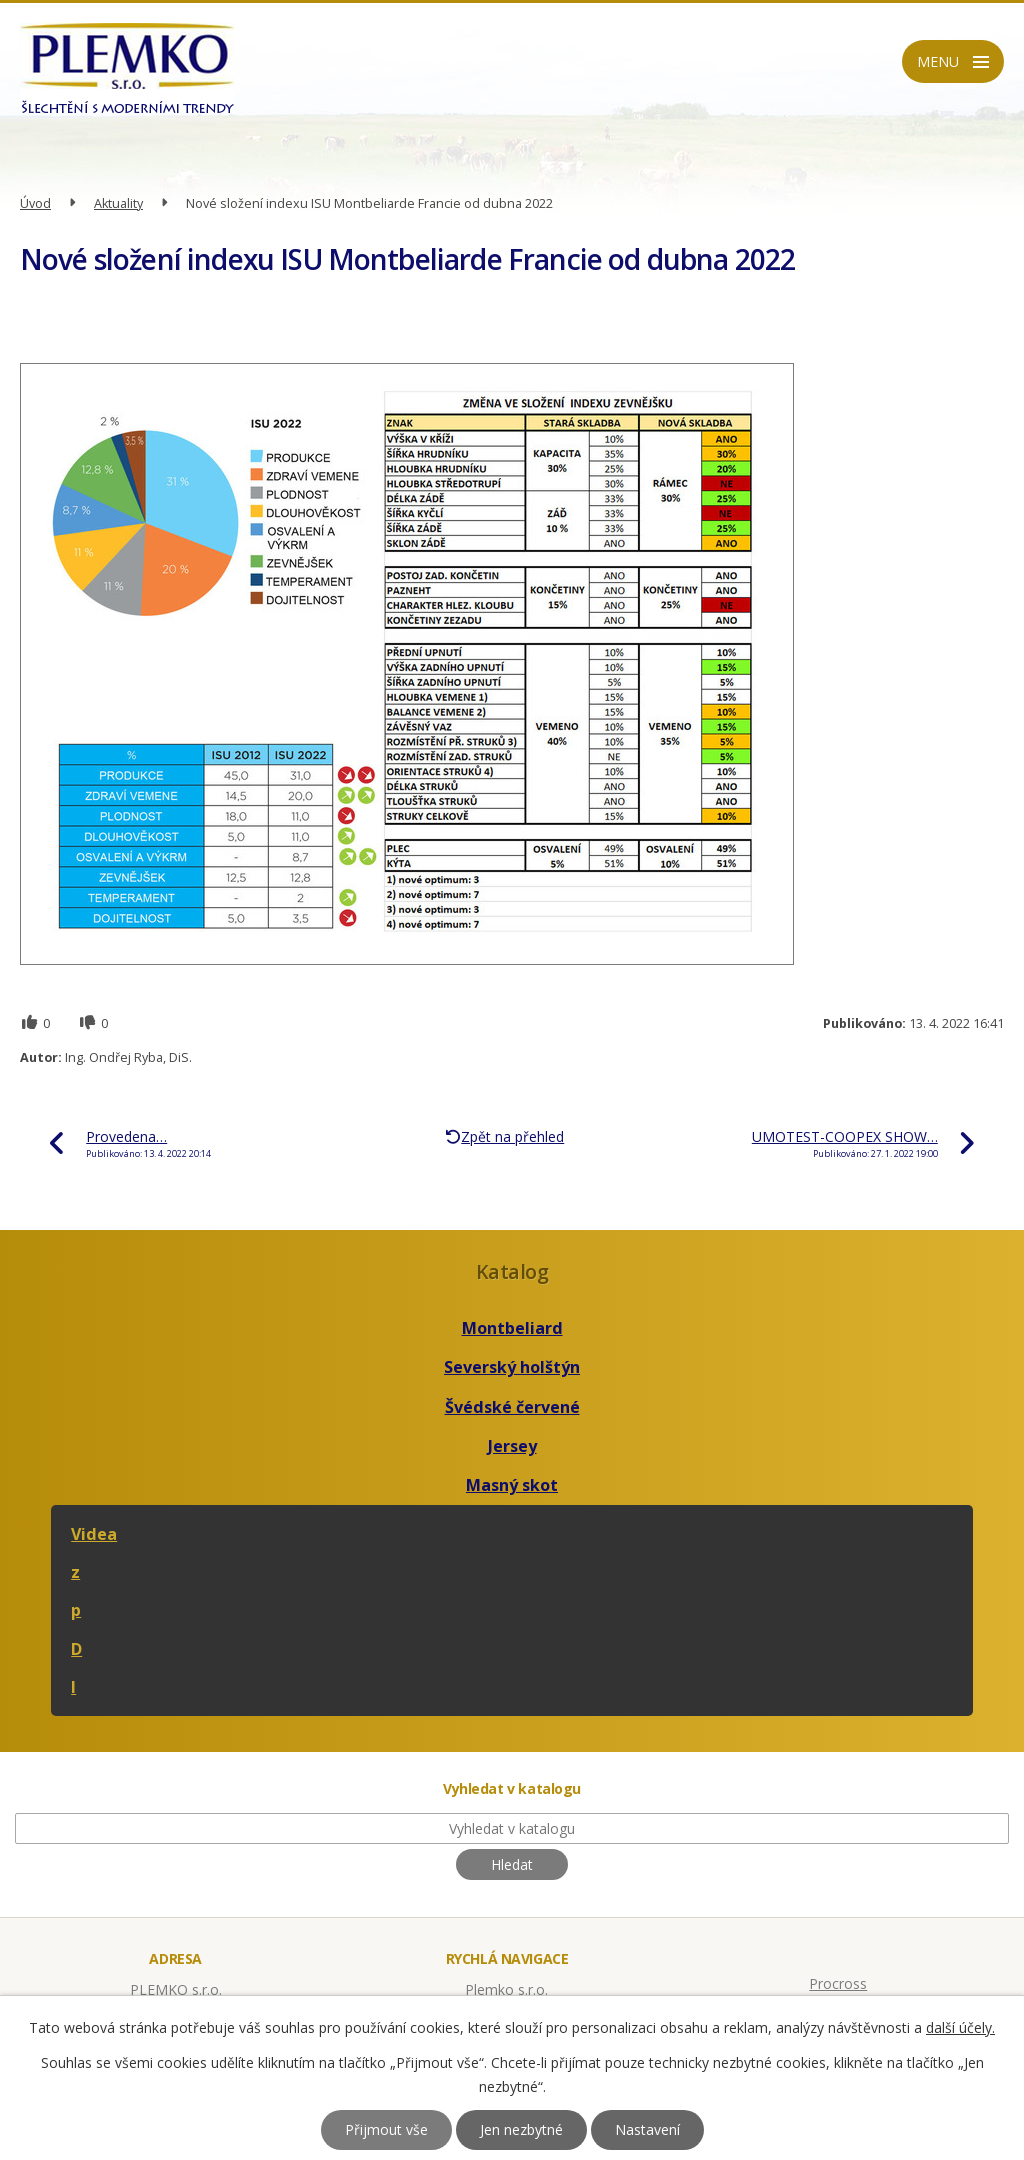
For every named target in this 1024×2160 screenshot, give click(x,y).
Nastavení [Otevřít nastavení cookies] (647, 2129)
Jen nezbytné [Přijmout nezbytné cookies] (521, 2129)
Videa (94, 1534)
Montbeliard (512, 1328)
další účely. (960, 2027)
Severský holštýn (512, 1367)
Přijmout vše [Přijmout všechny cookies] (386, 2129)
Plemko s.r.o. (506, 1989)
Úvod (35, 203)
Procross (838, 1983)
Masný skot (512, 1485)
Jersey (512, 1446)
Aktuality (118, 203)
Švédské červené (512, 1407)
